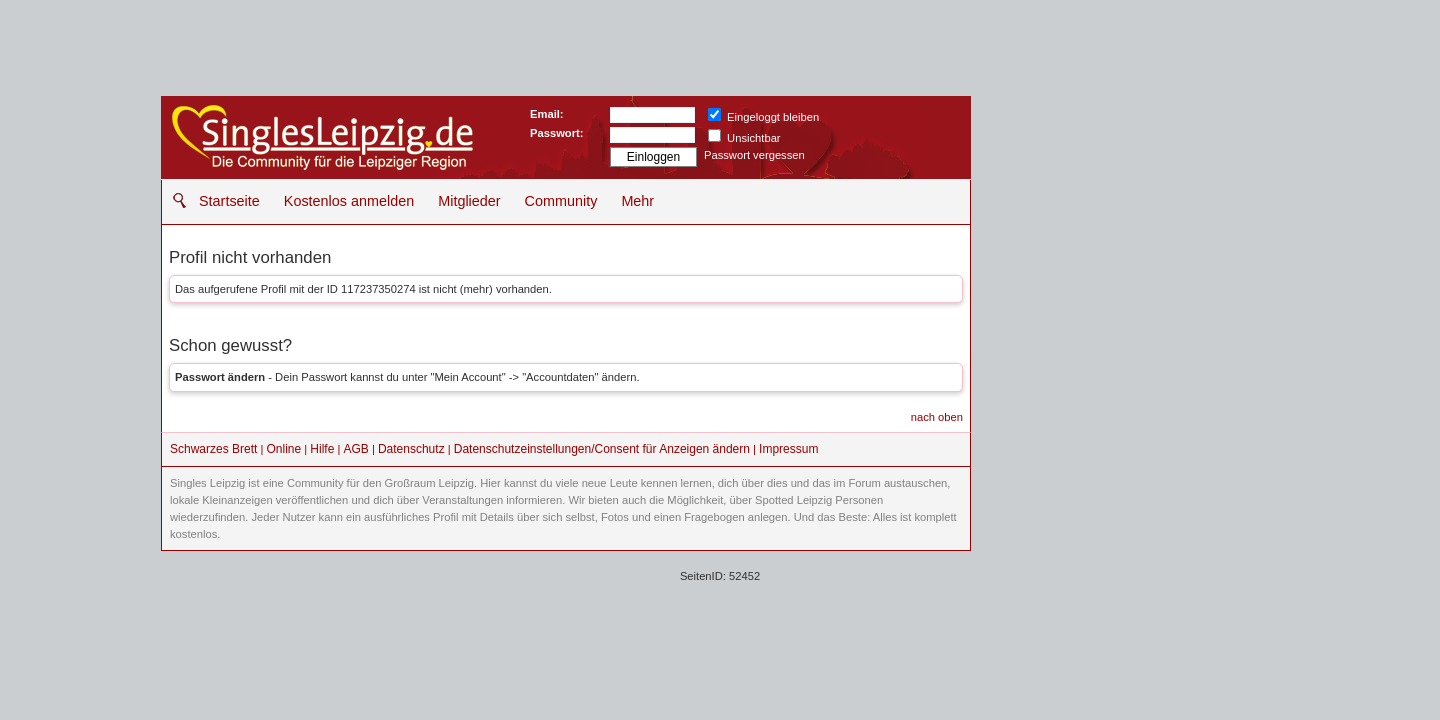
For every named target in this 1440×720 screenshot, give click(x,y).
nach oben (937, 417)
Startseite (229, 201)
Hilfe (322, 449)
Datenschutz (411, 449)
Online (284, 449)
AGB (355, 449)
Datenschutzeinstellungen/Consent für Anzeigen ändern (602, 449)
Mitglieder (469, 201)
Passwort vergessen (754, 155)
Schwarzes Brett (213, 449)
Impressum (788, 449)
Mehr (637, 201)
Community (561, 201)
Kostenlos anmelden (349, 201)
